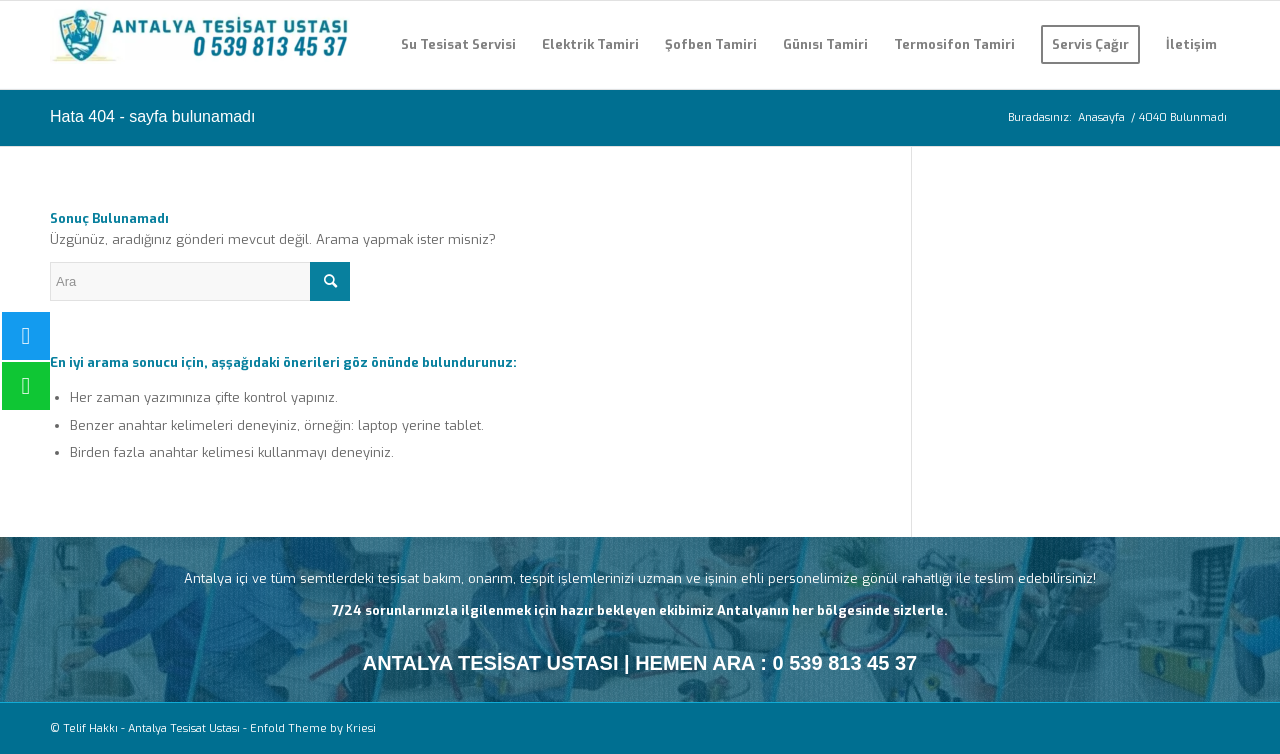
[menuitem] (458, 45)
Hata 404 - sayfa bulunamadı (152, 116)
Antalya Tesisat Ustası (184, 728)
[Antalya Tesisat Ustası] (200, 45)
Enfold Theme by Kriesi (313, 728)
